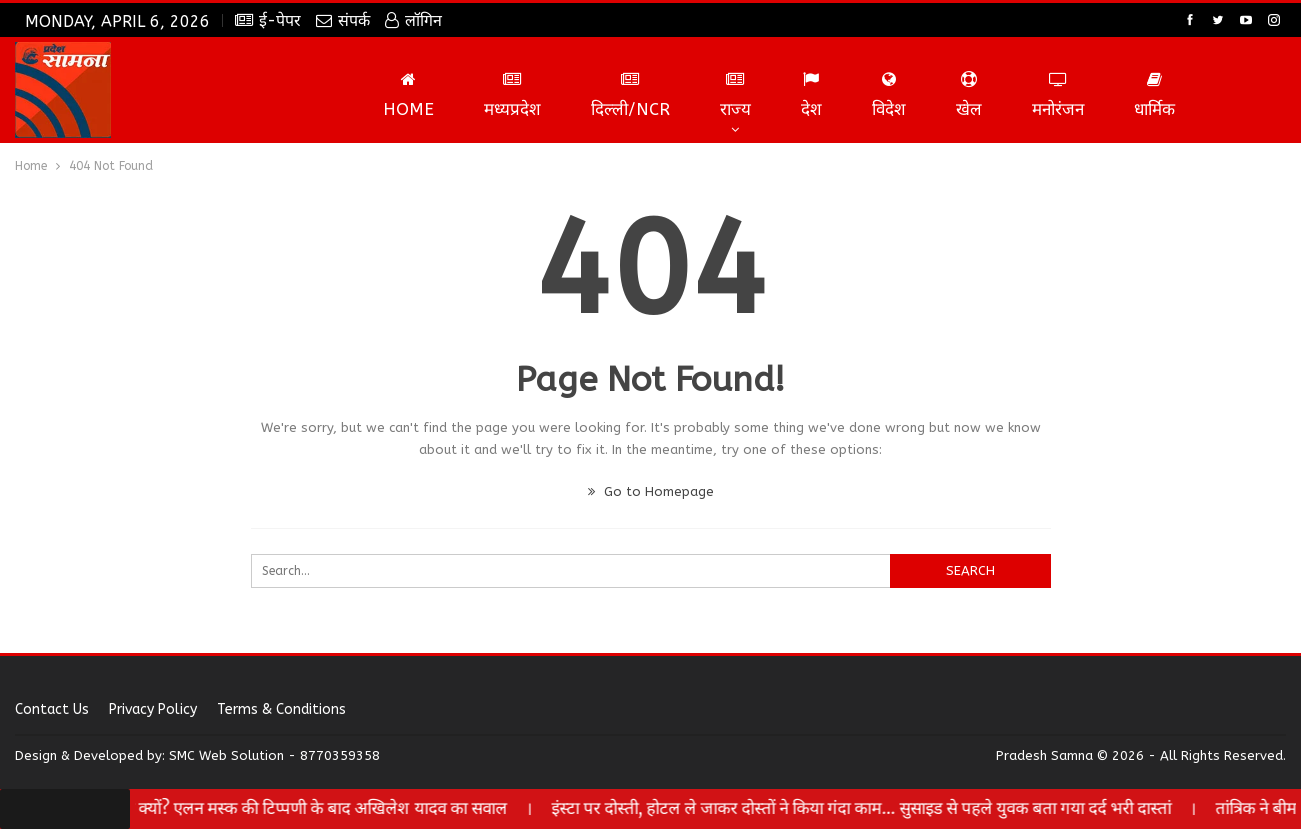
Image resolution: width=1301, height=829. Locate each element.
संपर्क (343, 20)
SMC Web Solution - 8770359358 (274, 755)
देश (811, 95)
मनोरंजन (1058, 95)
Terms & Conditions (281, 709)
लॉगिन (413, 20)
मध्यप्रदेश (512, 95)
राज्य (735, 95)
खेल (969, 95)
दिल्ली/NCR (630, 95)
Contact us (52, 709)
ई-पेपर (268, 20)
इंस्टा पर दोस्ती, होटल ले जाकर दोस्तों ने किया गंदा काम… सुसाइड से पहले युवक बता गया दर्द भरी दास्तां (885, 808)
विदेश (889, 95)
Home (408, 95)
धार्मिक (1154, 95)
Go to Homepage (651, 491)
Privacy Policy (153, 709)
